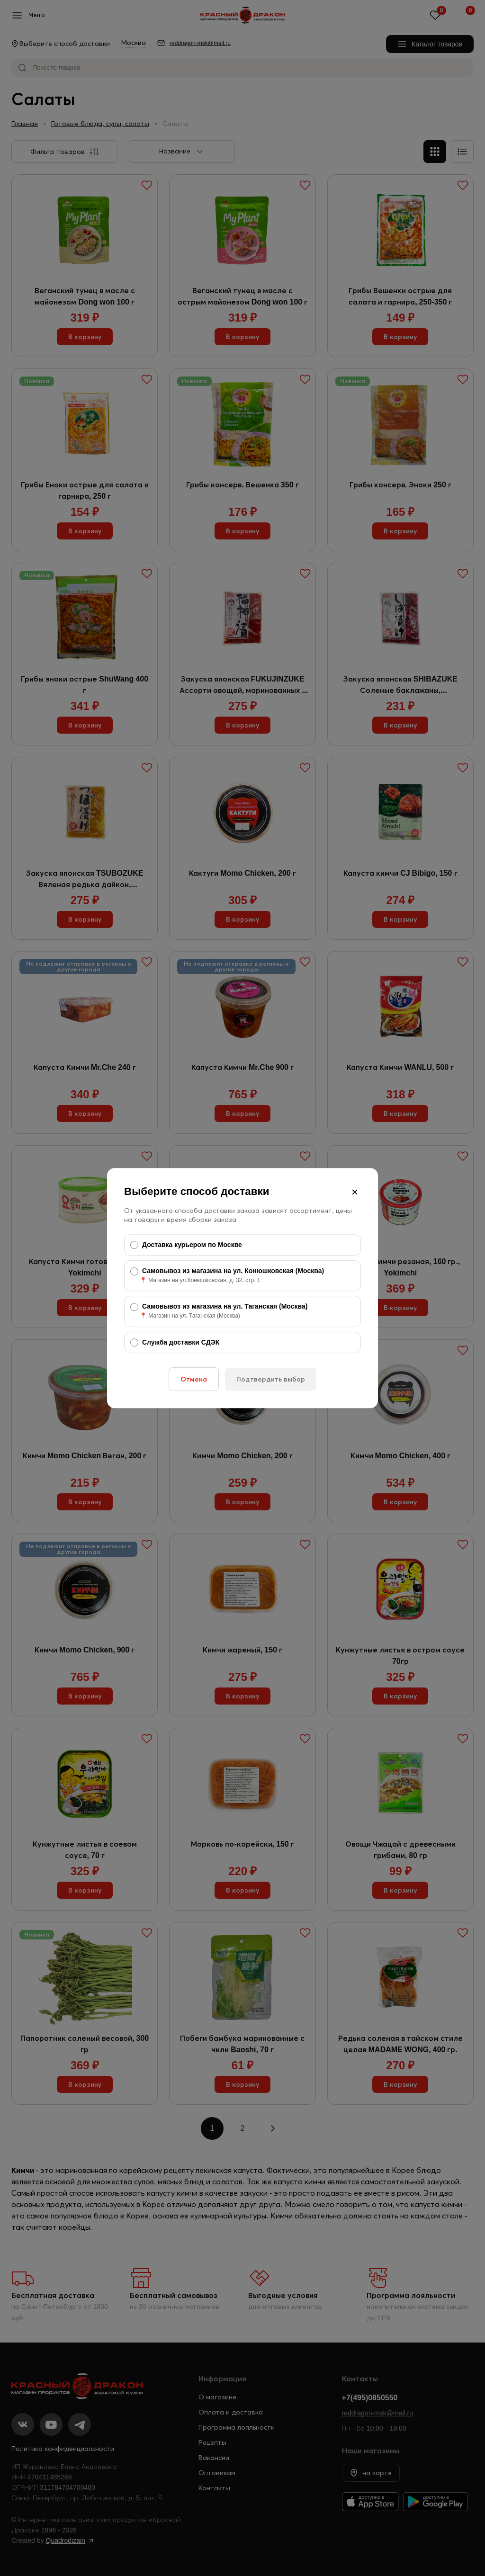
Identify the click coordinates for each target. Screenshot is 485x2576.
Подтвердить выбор (270, 1379)
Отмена (193, 1379)
